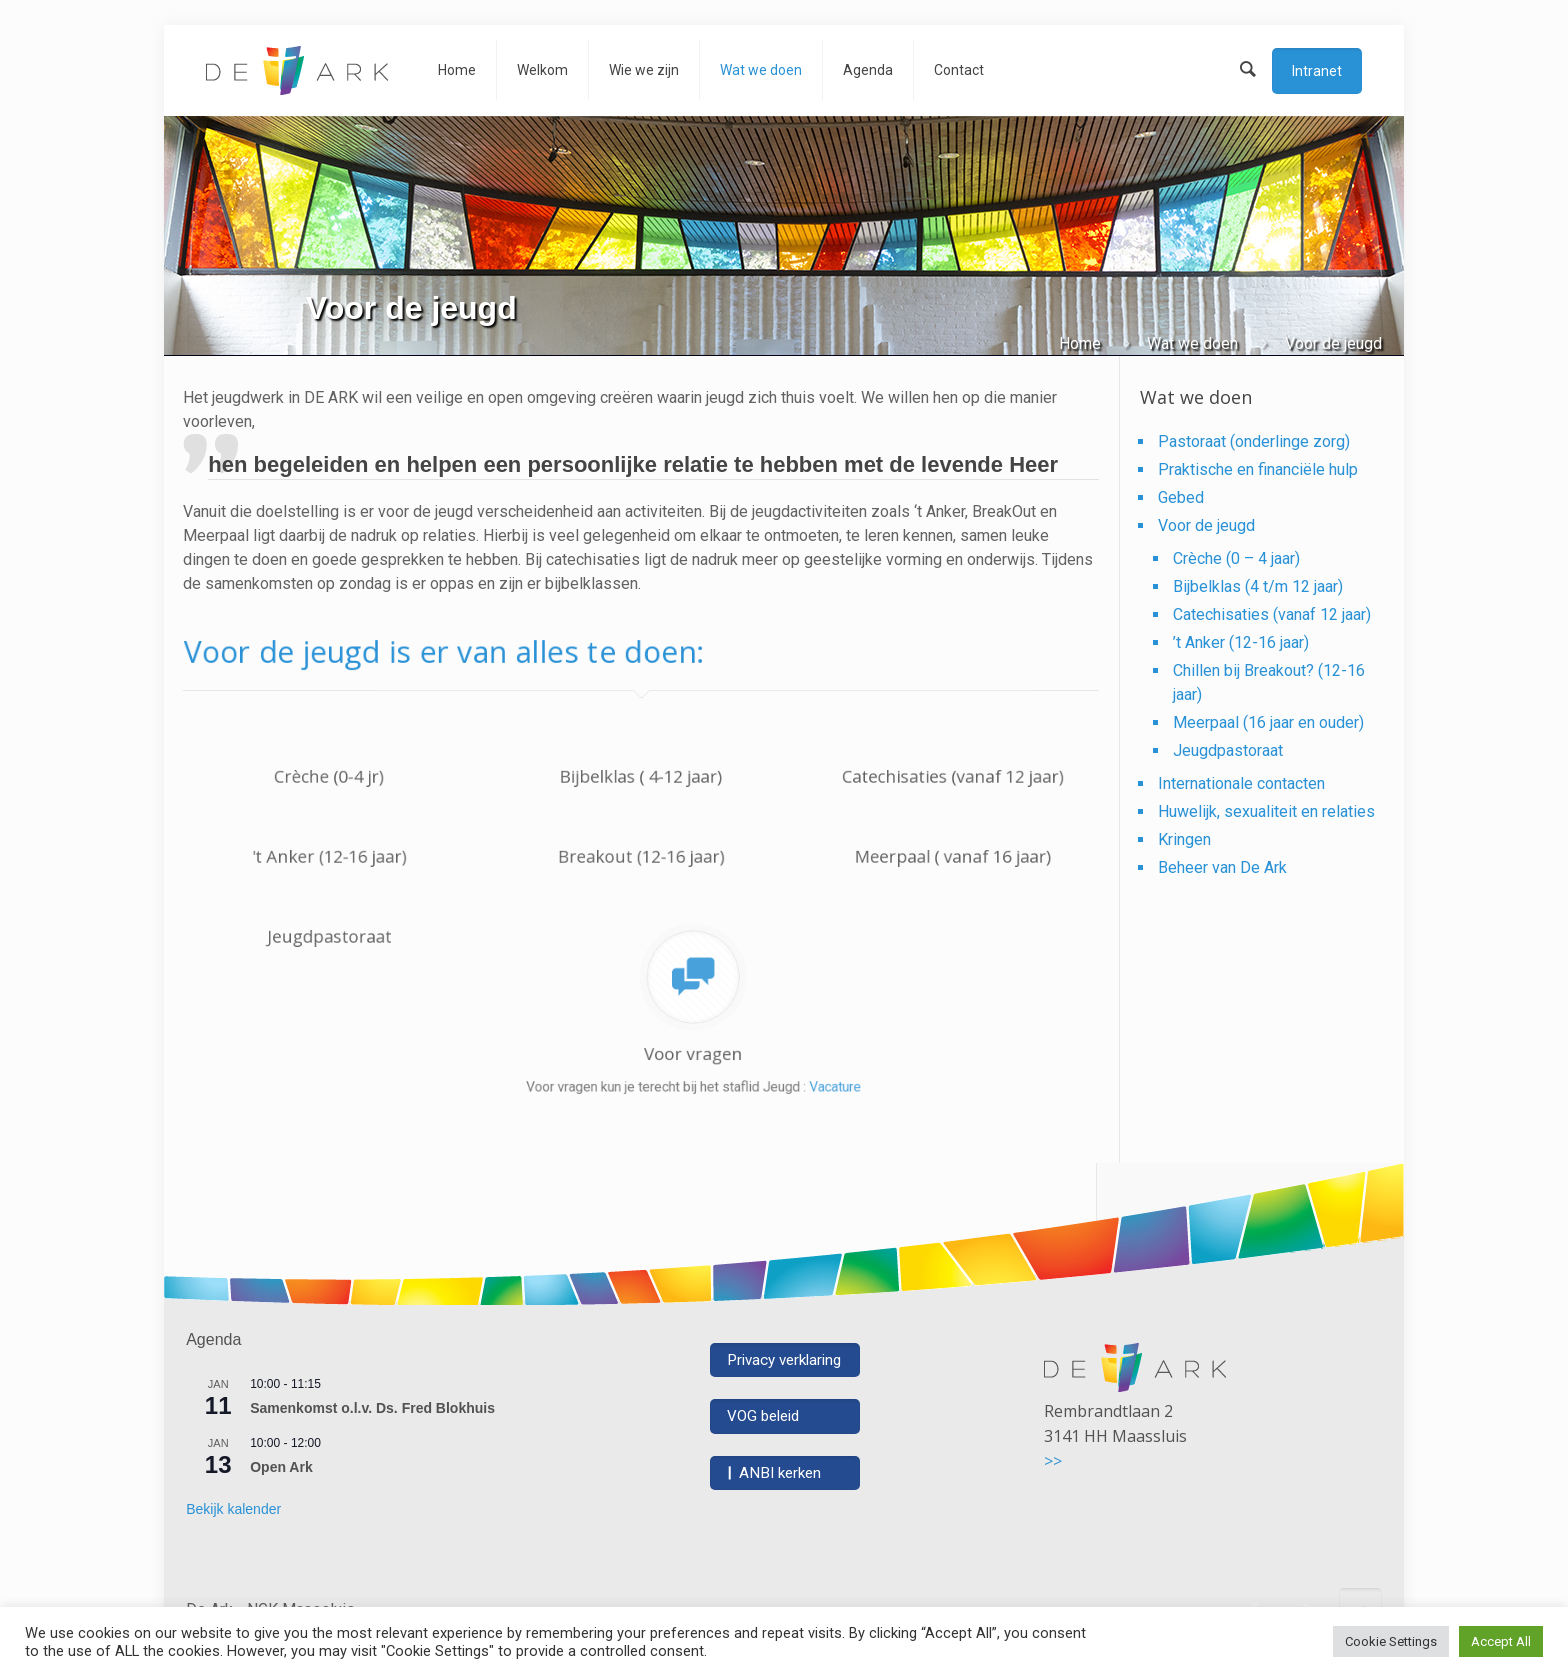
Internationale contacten (1241, 783)
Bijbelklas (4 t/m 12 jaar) (1258, 586)
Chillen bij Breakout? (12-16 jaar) (1269, 682)
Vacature (754, 1057)
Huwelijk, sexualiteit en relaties (1266, 811)
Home (1080, 343)
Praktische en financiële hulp (1258, 469)
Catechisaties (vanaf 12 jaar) (1272, 614)
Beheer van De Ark (1222, 867)
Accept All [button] (1501, 1641)
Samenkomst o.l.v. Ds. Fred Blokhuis (372, 1408)
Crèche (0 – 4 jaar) (1236, 558)
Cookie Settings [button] (1391, 1641)
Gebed (1181, 497)
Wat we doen (1192, 343)
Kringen (1184, 839)
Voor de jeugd (1206, 525)
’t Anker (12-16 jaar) (1241, 642)
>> (1053, 1461)
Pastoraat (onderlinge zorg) (1254, 441)
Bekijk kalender (233, 1509)
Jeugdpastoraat (1228, 750)
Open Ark (281, 1467)
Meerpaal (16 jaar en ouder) (1268, 722)
